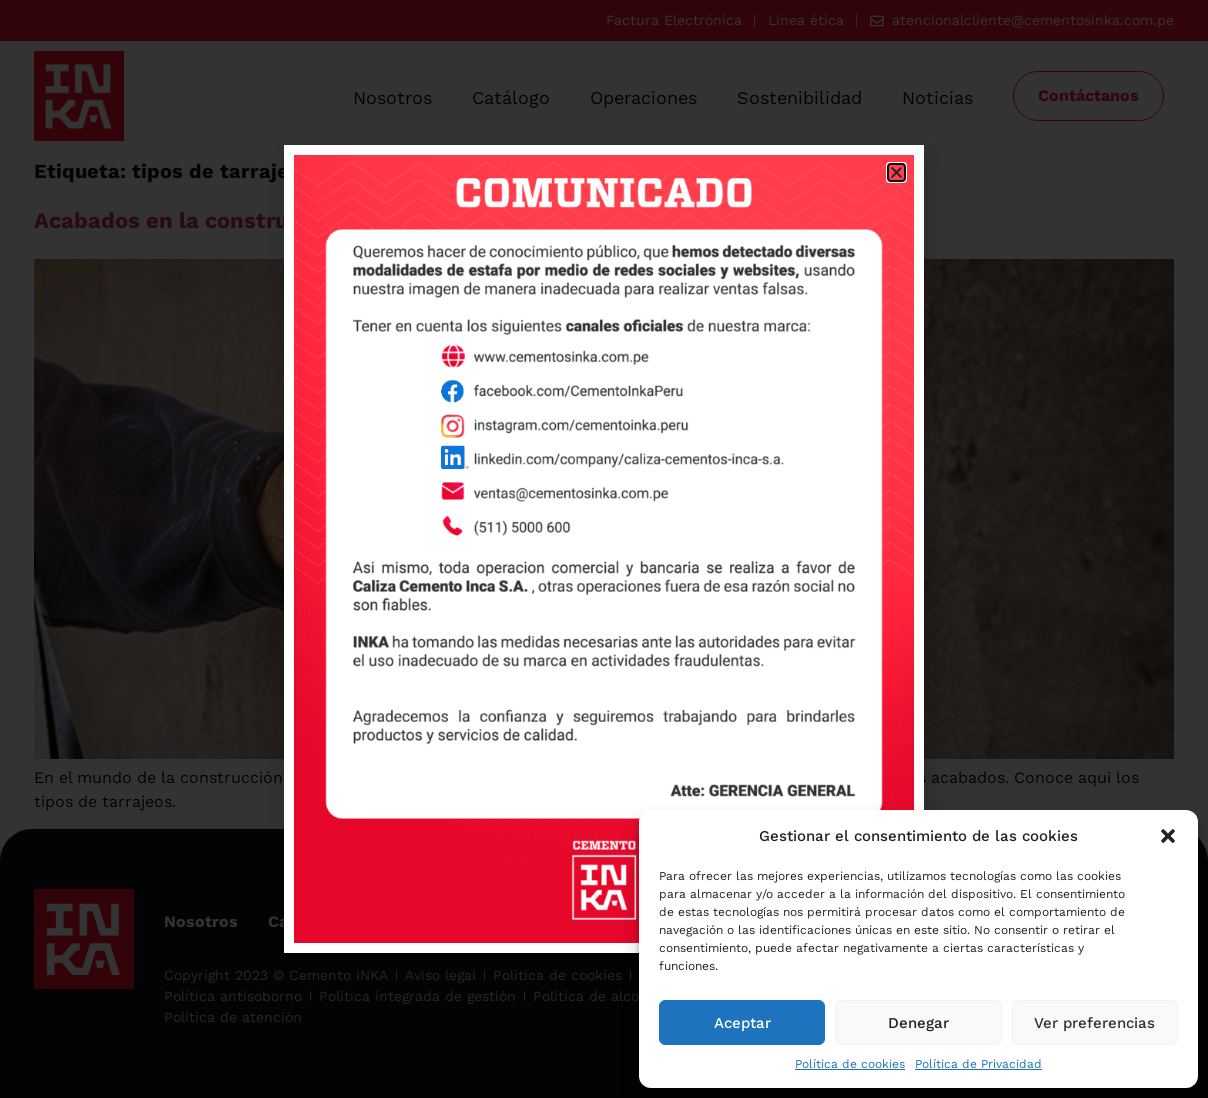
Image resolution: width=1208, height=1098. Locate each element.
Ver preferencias (1094, 1023)
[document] (604, 549)
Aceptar (742, 1023)
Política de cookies (850, 1064)
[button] (1168, 836)
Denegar (918, 1023)
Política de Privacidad (978, 1064)
